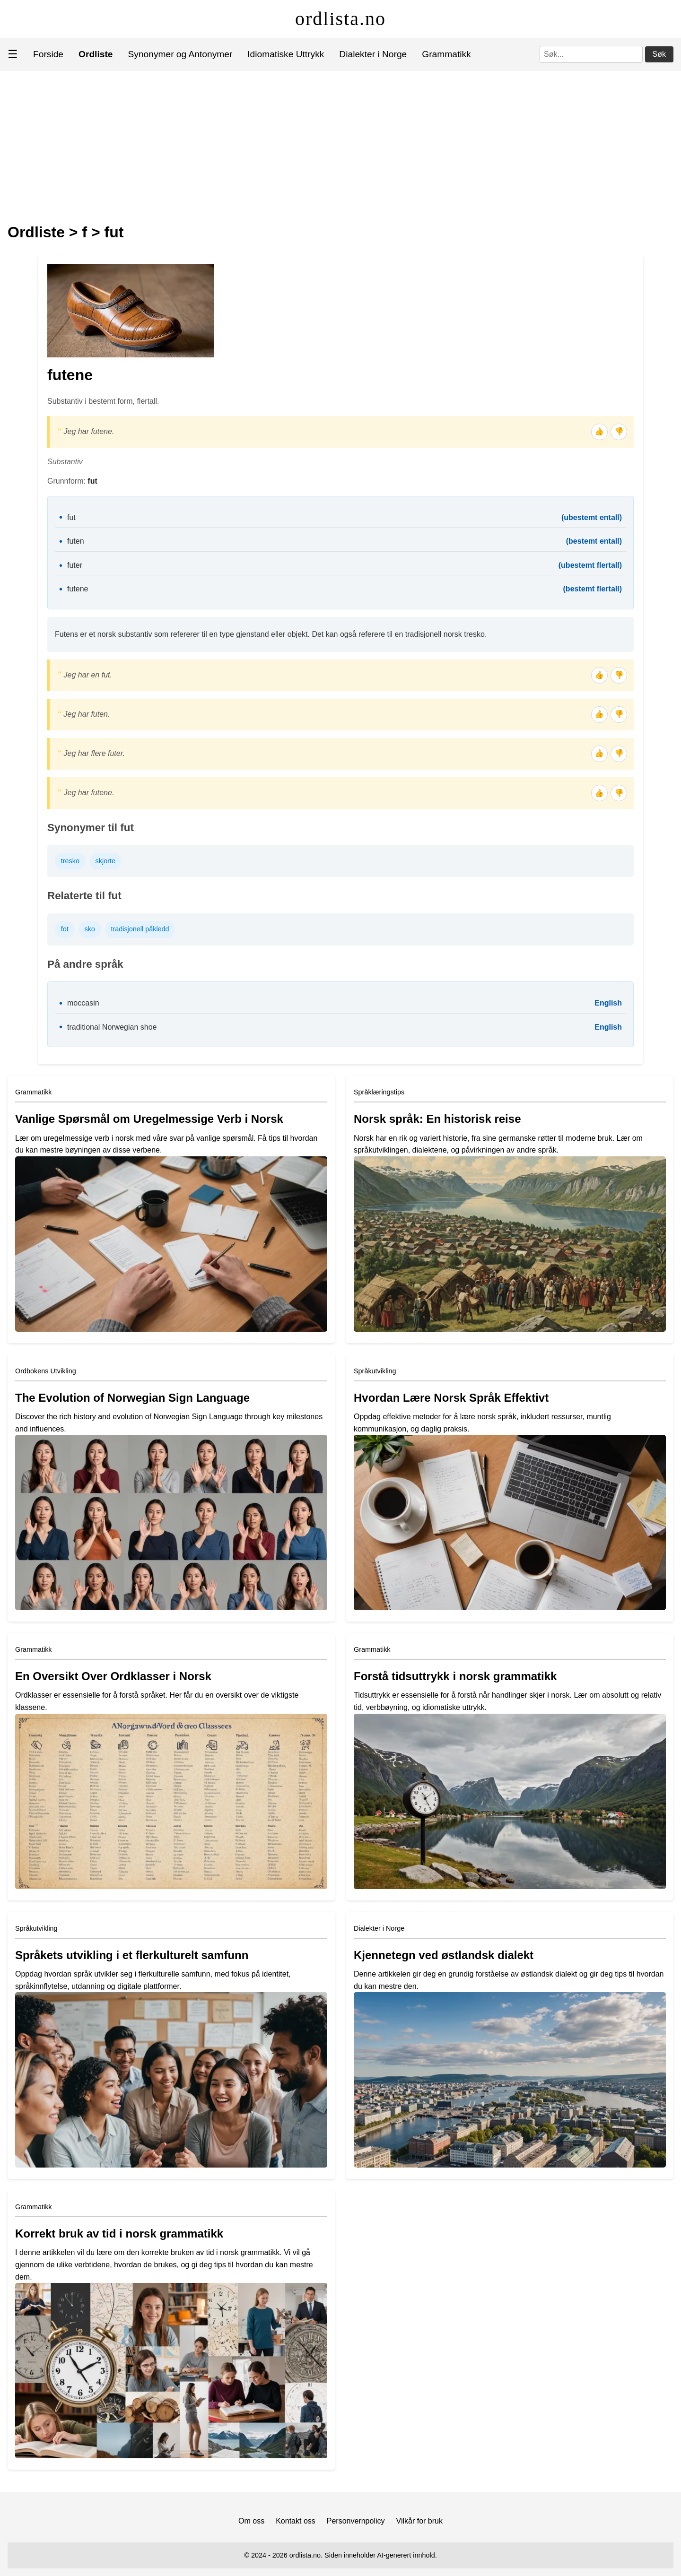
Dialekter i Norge (373, 54)
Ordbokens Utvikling (45, 1371)
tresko (70, 861)
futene (77, 589)
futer (74, 565)
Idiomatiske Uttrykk (285, 54)
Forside (48, 54)
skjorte (105, 861)
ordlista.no (340, 18)
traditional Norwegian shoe (112, 1027)
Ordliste (36, 232)
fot (65, 929)
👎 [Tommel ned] (619, 431)
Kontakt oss (295, 2521)
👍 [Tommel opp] (599, 431)
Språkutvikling (375, 1371)
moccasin (83, 1003)
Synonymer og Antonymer (180, 54)
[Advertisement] (340, 142)
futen (75, 541)
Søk (659, 54)
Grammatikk (446, 54)
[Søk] (591, 54)
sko (89, 929)
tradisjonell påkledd (140, 929)
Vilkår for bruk (419, 2521)
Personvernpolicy (356, 2521)
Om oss (251, 2521)
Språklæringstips (379, 1092)
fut (114, 232)
